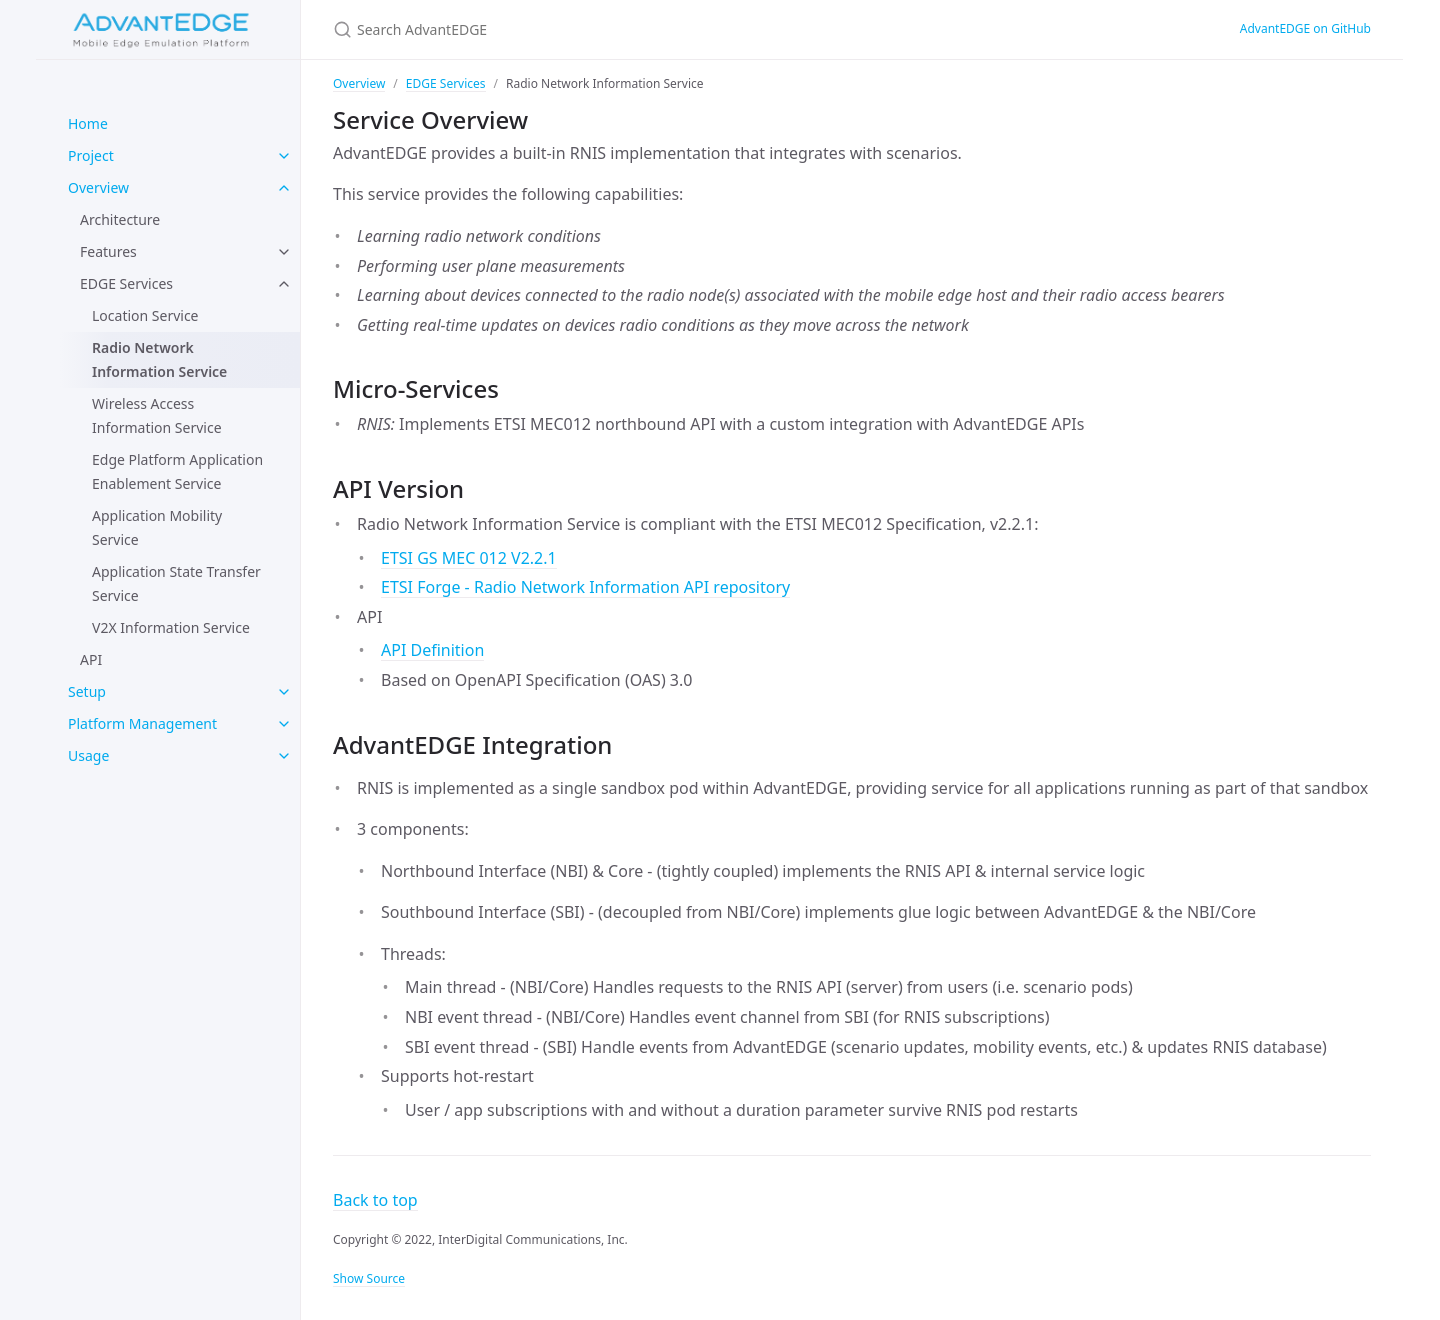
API (91, 659)
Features (108, 251)
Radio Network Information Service (159, 359)
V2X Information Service (171, 627)
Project (91, 155)
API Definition (432, 650)
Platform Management (142, 723)
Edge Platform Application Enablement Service (177, 471)
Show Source (369, 1278)
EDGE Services (126, 283)
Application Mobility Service (157, 527)
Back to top (375, 1200)
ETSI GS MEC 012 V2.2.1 (469, 558)
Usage (88, 755)
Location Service (145, 315)
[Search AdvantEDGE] (720, 29)
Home (88, 123)
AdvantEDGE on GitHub (1305, 28)
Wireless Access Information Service (157, 415)
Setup (87, 691)
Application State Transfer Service (176, 583)
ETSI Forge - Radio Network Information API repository (585, 587)
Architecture (120, 219)
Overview (98, 187)
